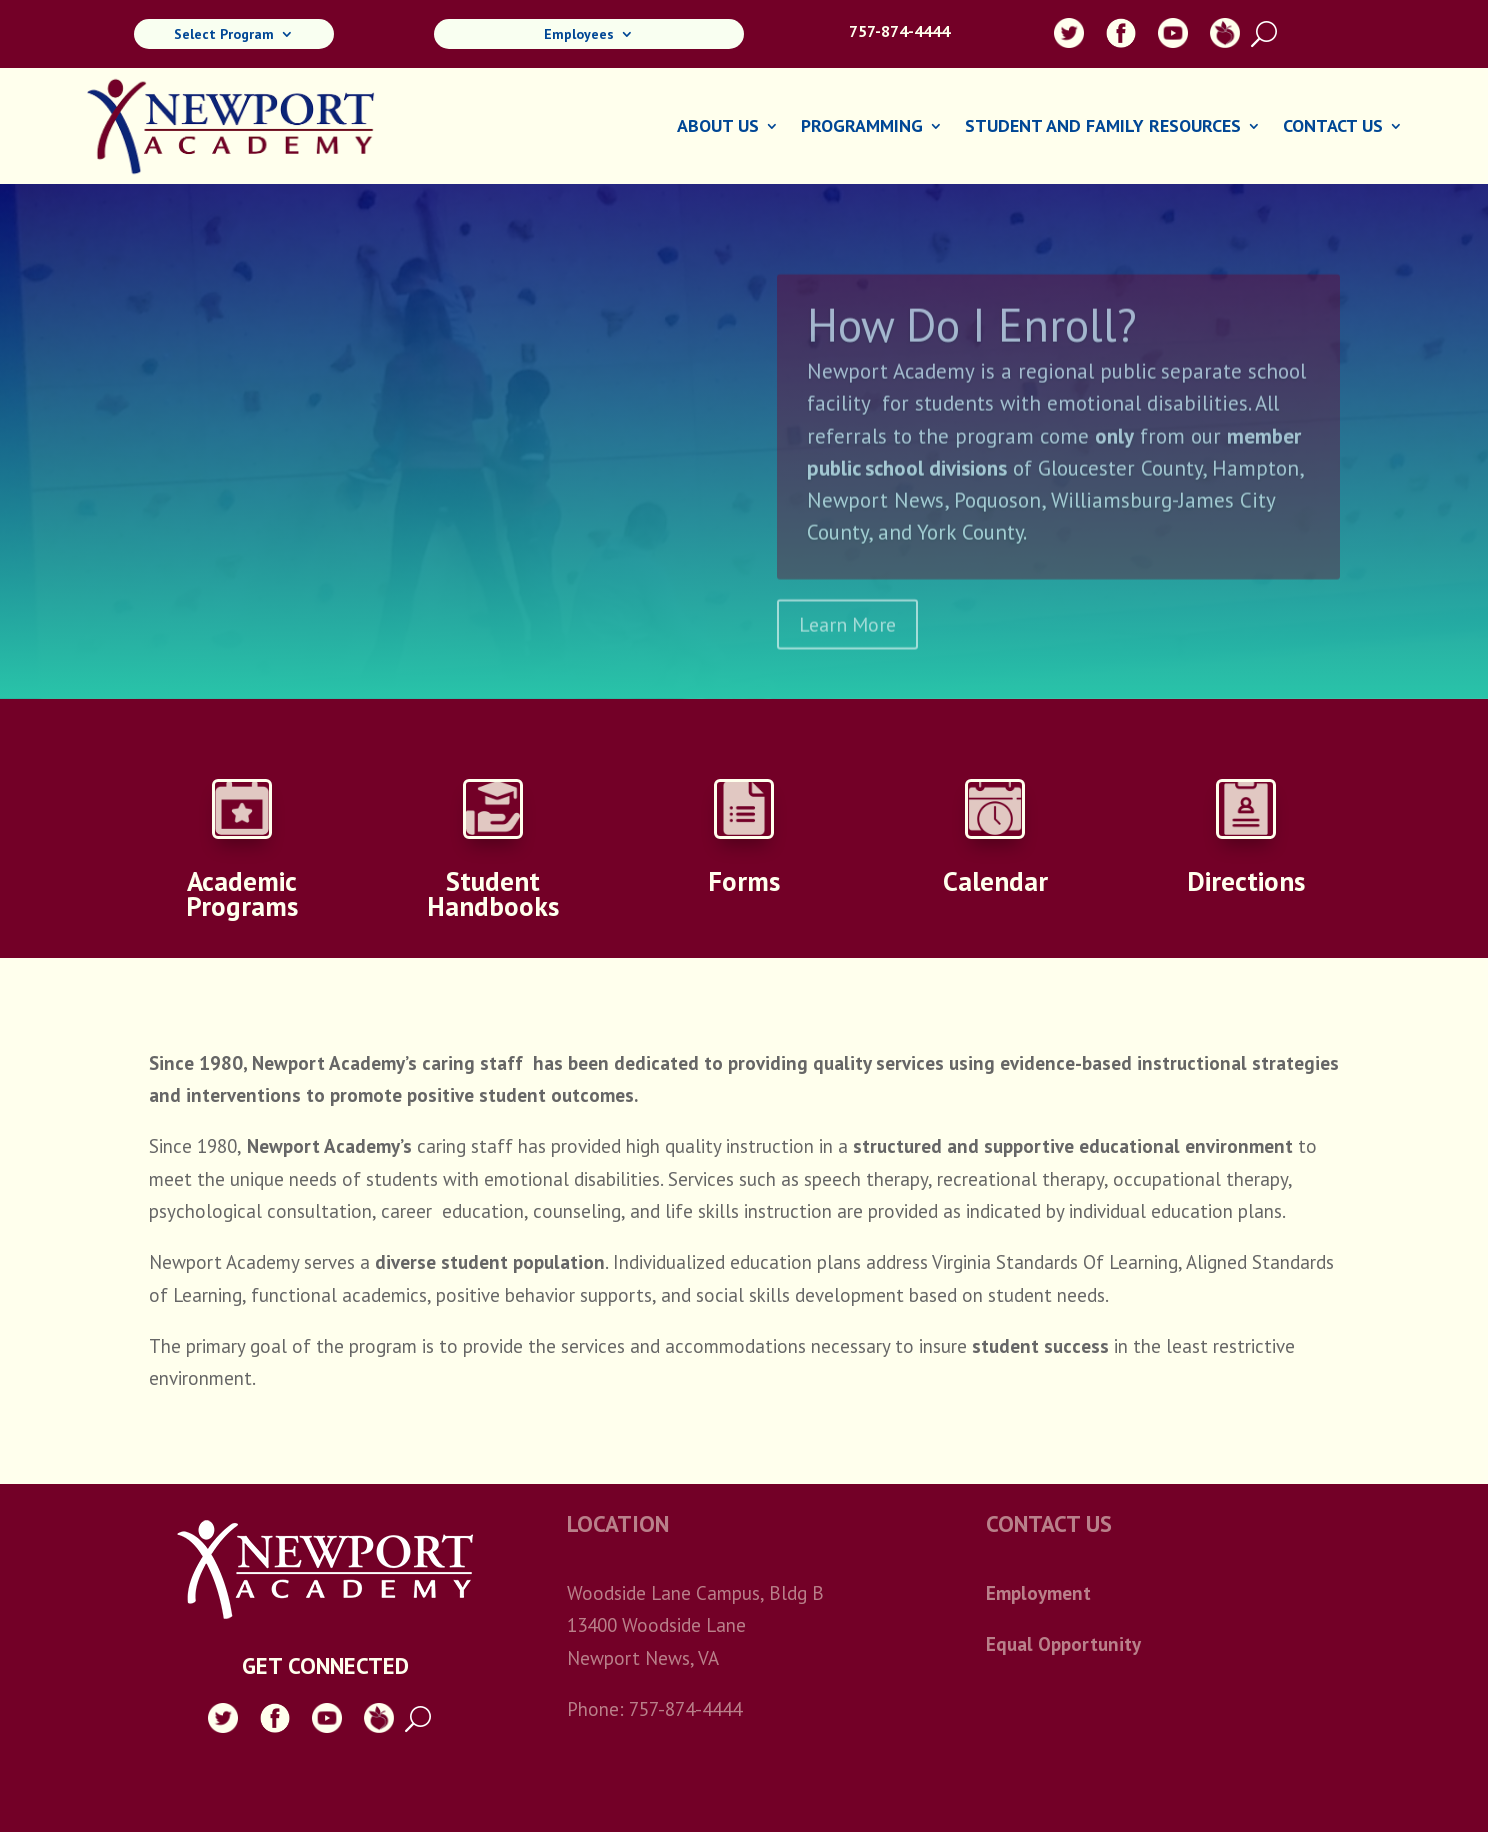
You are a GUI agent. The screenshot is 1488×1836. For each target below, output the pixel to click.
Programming (862, 128)
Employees (579, 35)
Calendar (995, 881)
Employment (1038, 1593)
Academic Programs (242, 893)
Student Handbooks (493, 893)
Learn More (847, 647)
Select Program (224, 35)
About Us (718, 128)
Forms (744, 881)
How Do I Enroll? (972, 347)
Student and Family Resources (1103, 128)
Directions (1246, 881)
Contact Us (1333, 128)
